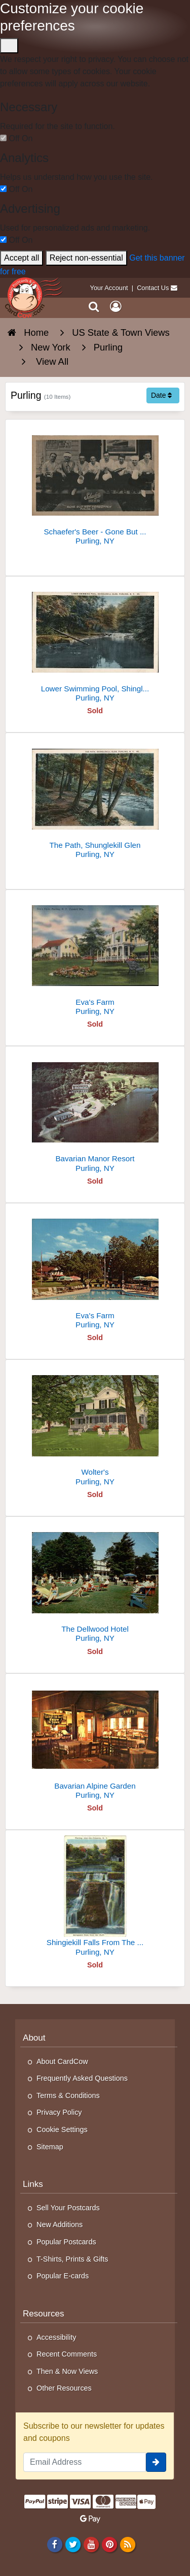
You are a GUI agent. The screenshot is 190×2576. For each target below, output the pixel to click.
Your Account (109, 288)
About (34, 2038)
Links (33, 2184)
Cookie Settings (62, 2129)
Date (161, 395)
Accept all (21, 257)
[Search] (94, 307)
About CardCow (62, 2061)
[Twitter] (73, 2544)
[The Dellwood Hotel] (95, 1583)
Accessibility (56, 2337)
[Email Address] (84, 2462)
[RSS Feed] (128, 2544)
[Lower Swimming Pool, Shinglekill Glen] (95, 643)
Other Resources (64, 2388)
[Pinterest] (109, 2544)
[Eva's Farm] (95, 957)
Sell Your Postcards (68, 2208)
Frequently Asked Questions (82, 2078)
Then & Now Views (67, 2371)
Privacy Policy (59, 2112)
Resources (43, 2313)
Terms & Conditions (68, 2095)
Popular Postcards (66, 2242)
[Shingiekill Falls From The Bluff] (95, 1897)
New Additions (59, 2224)
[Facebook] (54, 2544)
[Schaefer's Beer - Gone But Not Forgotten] (95, 486)
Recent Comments (66, 2354)
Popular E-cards (62, 2276)
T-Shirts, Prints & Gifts (72, 2259)
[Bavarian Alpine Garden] (95, 1740)
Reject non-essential (86, 257)
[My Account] (115, 307)
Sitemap (49, 2147)
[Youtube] (91, 2544)
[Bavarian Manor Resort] (95, 1113)
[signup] (156, 2462)
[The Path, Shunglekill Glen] (95, 800)
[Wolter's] (95, 1426)
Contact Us (153, 288)
